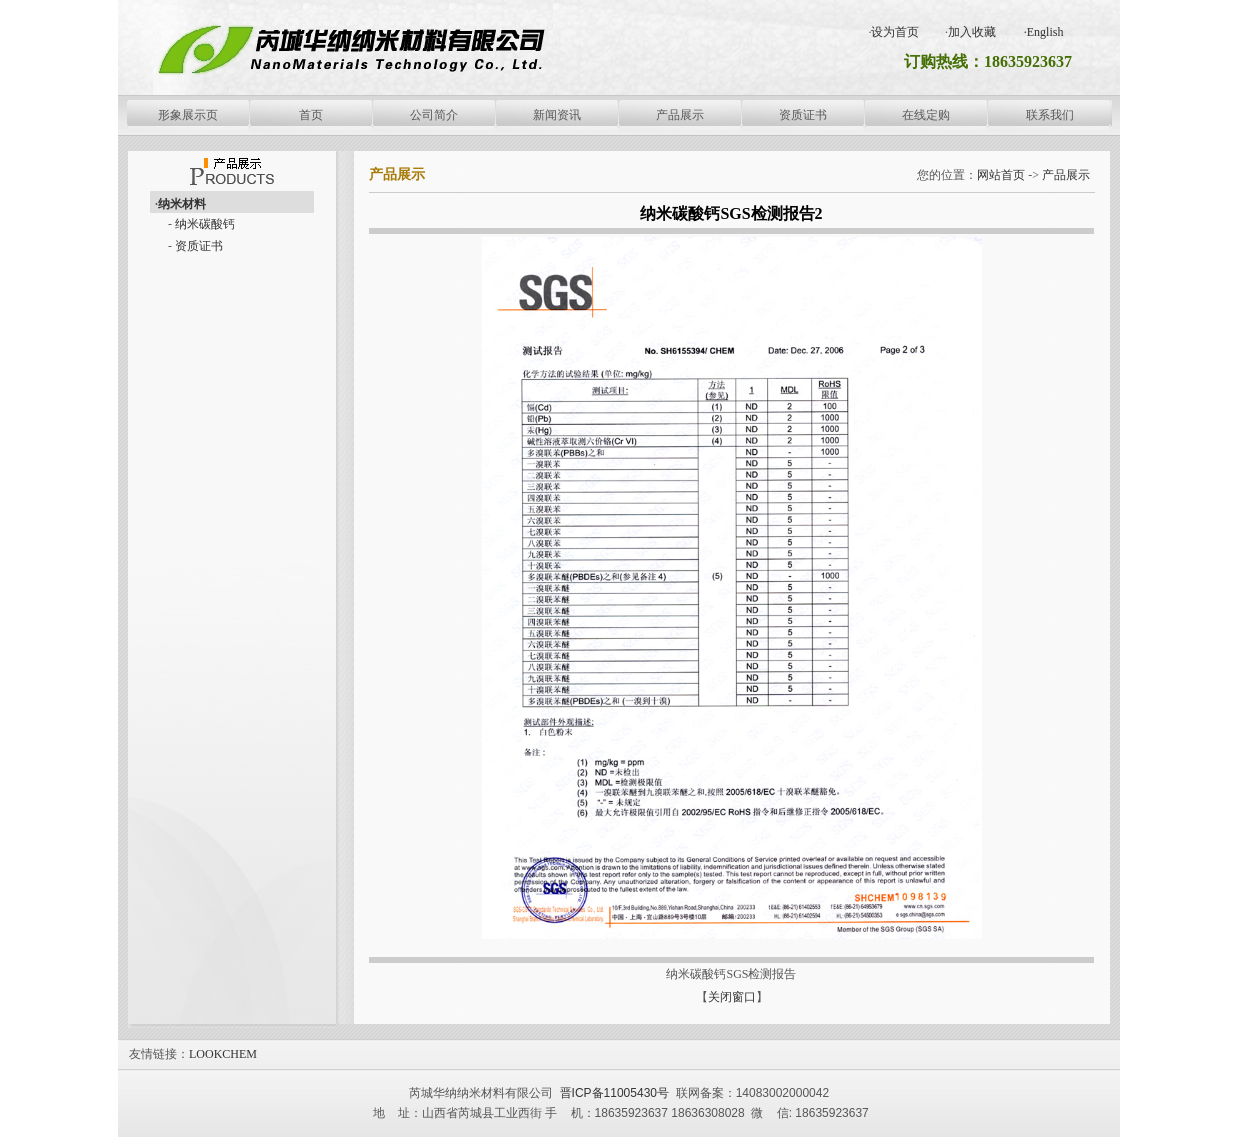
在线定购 (926, 115)
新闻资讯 (557, 115)
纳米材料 (182, 204)
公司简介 (434, 115)
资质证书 (803, 115)
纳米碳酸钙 (205, 224)
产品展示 (680, 115)
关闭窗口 (732, 997)
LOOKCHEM (223, 1054)
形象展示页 (188, 115)
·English (1044, 32)
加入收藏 (972, 32)
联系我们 (1050, 115)
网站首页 (1001, 175)
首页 (311, 115)
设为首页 (895, 32)
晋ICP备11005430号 (612, 1093)
